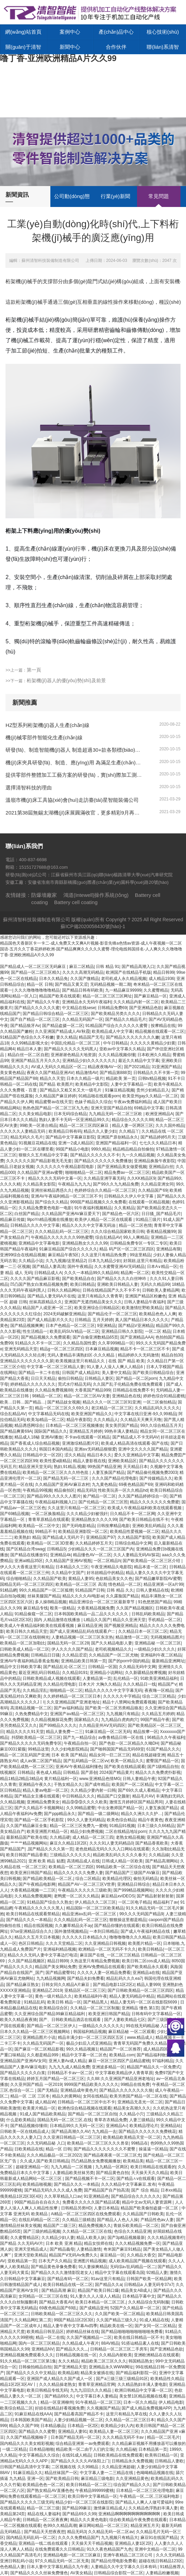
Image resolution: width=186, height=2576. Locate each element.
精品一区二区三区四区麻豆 (84, 1125)
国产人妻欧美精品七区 (124, 2019)
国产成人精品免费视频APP (146, 2408)
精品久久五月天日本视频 (37, 1937)
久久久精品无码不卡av (123, 2437)
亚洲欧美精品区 (122, 1460)
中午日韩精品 (115, 1043)
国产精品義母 (62, 2249)
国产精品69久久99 (79, 2513)
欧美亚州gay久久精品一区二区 (150, 1096)
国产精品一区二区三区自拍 (92, 2114)
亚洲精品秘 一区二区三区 (158, 1643)
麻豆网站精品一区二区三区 (103, 2525)
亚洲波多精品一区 (108, 2067)
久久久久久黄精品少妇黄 (152, 1043)
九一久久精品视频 (138, 1155)
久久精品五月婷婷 (157, 1713)
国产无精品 (47, 2090)
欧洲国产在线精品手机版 (128, 972)
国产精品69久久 (59, 2396)
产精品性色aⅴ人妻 (157, 2219)
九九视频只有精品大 (119, 2537)
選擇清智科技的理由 (28, 787)
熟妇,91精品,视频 (69, 1466)
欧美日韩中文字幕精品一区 (92, 2496)
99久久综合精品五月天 (161, 1425)
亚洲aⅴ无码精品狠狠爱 (95, 1449)
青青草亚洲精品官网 (96, 2384)
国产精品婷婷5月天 (158, 1137)
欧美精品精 (68, 2372)
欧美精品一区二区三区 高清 (80, 1584)
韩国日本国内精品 (55, 1449)
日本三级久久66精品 (156, 1825)
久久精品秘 (126, 2449)
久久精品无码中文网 (137, 1666)
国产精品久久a (108, 2284)
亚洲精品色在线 (126, 1396)
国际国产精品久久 (50, 1431)
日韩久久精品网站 (63, 1290)
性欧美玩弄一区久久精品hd (123, 1490)
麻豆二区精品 (81, 966)
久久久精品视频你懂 (116, 1054)
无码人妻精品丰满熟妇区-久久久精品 (81, 1355)
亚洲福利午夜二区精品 (161, 1655)
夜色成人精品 (48, 1772)
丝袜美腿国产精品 (43, 1596)
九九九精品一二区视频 (72, 2166)
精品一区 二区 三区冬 (30, 2096)
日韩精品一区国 (102, 1666)
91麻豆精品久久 (27, 2472)
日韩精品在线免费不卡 (133, 1390)
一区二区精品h (107, 1560)
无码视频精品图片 (166, 1637)
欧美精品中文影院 (91, 1084)
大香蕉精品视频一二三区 (32, 1890)
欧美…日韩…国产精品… (22, 1402)
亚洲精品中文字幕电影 (39, 1243)
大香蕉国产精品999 (92, 1390)
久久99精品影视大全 (29, 1043)
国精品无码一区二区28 (68, 1643)
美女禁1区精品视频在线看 (143, 2396)
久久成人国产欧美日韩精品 (44, 2161)
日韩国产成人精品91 (80, 1372)
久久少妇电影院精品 (69, 1749)
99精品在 (139, 2143)
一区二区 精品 (158, 1331)
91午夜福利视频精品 (93, 1207)
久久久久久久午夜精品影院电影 (65, 1166)
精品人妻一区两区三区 (132, 1125)
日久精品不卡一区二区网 (132, 1513)
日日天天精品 (43, 1378)
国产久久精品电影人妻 (111, 1643)
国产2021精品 (137, 1066)
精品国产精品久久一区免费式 (153, 2067)
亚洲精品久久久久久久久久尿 (26, 1361)
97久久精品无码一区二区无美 (62, 2560)
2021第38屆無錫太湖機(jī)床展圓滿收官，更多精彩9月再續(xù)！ (73, 813)
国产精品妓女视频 (63, 1402)
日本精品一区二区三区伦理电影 (145, 2490)
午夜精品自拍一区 (80, 1743)
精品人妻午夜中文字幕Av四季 (70, 2325)
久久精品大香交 (141, 2255)
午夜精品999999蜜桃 (94, 2490)
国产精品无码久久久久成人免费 (53, 2190)
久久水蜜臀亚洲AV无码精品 (119, 1266)
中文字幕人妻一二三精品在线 (107, 2472)
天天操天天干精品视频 (91, 2543)
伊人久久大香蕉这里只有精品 (26, 1566)
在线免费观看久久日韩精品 (59, 2549)
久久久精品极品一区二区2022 (54, 2155)
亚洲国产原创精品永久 (117, 1137)
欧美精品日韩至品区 (45, 2331)
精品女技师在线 (98, 2243)
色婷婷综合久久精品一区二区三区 (105, 1190)
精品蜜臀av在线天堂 (53, 1101)
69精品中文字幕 (148, 1108)
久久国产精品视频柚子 (27, 2437)
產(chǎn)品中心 (116, 32)
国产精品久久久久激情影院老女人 (61, 2272)
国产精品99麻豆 (76, 2508)
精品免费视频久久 (94, 2225)
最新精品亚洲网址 (168, 1661)
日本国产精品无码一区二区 (75, 2437)
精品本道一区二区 (150, 1566)
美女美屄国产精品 (121, 1425)
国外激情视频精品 (70, 1931)
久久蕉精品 (124, 1207)
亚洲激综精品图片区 (80, 1443)
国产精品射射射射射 (155, 1896)
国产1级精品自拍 (162, 1766)
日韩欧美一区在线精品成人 (24, 2131)
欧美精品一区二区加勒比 (22, 1643)
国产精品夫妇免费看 (85, 1978)
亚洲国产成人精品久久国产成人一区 (60, 2378)
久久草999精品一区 (116, 1343)
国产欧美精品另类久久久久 (115, 1013)
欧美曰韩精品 (82, 1284)
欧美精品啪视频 (37, 2184)
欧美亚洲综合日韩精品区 (97, 1307)
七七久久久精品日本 (157, 1143)
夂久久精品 (68, 2361)
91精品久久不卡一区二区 (38, 1343)
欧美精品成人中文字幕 (112, 1031)
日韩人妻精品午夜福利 (144, 1301)
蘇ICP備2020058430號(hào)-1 (93, 926)
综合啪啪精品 (18, 1578)
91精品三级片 (148, 1219)
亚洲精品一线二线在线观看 (43, 2543)
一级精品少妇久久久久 (154, 1649)
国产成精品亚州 (93, 2308)
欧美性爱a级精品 (55, 1460)
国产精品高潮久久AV (70, 2131)
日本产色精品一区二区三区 (70, 1325)
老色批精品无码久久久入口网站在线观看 (112, 1849)
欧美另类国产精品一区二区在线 (138, 2096)
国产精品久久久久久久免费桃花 (147, 2131)
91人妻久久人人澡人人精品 (95, 2296)
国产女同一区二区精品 (155, 2325)
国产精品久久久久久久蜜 (37, 1007)
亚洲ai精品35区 (28, 1560)
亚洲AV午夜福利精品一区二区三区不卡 (66, 1196)
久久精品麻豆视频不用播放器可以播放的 (149, 2443)
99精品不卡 (45, 1531)
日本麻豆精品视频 (101, 1349)
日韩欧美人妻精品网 (160, 1290)
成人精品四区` (156, 2049)
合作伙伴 (116, 47)
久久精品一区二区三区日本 (129, 2419)
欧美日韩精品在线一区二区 (67, 2284)
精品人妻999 (148, 1984)
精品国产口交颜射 (113, 1796)
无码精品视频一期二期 (110, 984)
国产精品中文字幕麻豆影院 (70, 1137)
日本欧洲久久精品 (153, 1054)
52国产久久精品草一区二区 (135, 2308)
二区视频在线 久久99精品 (75, 2466)
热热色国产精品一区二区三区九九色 (55, 1108)
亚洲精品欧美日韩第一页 (83, 1661)
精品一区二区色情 (135, 1225)
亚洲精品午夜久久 (34, 1784)
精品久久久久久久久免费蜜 (154, 1502)
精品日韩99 (163, 972)
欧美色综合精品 (121, 1819)
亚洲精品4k (60, 1554)
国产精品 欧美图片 (56, 1084)
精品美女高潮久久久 (131, 2108)
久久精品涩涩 (74, 1655)
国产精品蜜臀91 (60, 1972)
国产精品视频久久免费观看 (45, 1337)
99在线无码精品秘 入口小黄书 (153, 2025)
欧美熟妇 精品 (27, 1537)
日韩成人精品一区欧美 (122, 1861)
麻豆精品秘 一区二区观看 (131, 2031)
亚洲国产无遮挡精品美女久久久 (93, 1301)
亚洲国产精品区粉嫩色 (145, 1296)
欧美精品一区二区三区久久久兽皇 (98, 2143)
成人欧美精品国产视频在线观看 (137, 2261)
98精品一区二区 (46, 1396)
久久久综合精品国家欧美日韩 (117, 1231)
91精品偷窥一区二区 (33, 1614)
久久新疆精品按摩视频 (145, 1672)
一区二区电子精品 (134, 1902)
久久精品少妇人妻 (57, 2237)
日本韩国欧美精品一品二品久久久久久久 (91, 1614)
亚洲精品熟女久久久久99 (85, 1243)
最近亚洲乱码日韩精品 (39, 1672)
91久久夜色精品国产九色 (109, 2549)
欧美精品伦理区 (116, 1878)
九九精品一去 (104, 2131)
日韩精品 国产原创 (80, 1772)
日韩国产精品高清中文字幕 (24, 2466)
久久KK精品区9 (141, 1178)
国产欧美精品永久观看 (147, 1966)
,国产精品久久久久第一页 (50, 1849)
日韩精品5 (56, 1549)
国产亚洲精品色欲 (145, 1007)
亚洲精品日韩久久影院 (121, 1331)
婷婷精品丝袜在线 (82, 2331)
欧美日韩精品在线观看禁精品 (33, 1913)
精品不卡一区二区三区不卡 (145, 1349)
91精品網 (8, 1590)
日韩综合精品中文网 (133, 1543)
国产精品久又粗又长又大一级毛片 (71, 1090)
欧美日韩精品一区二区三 (88, 2484)
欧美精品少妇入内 (117, 2425)
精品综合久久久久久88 (132, 1119)
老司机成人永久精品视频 (123, 978)
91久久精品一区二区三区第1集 (28, 2361)
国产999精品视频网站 (133, 1890)
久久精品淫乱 (35, 1690)
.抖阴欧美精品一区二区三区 (35, 1737)
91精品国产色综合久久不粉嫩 (27, 1037)
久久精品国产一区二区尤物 (113, 1655)
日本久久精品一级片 (84, 1078)
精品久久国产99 (23, 2425)
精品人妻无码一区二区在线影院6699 (144, 2002)
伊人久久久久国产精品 (71, 1649)
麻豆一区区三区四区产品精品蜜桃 (119, 2060)
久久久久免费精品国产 (78, 2537)
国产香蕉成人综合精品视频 (35, 1443)
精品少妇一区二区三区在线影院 (84, 2502)
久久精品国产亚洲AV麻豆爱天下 (70, 1213)
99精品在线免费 (135, 2084)
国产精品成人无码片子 (63, 1537)
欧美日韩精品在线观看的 (153, 2166)
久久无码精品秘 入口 (46, 2143)
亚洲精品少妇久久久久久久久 (89, 1060)
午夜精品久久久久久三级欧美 (84, 1890)
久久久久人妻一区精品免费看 (104, 1972)
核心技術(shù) (163, 32)
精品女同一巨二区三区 (109, 1755)
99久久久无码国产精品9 (141, 1913)
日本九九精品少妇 (104, 1260)
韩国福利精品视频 (89, 2031)
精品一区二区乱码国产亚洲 (24, 1755)
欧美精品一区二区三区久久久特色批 (56, 1472)
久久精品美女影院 (39, 1184)
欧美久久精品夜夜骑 (18, 2019)
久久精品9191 (75, 1672)
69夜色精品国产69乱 (58, 2308)
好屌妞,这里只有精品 (142, 1260)
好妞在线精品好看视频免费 (59, 2408)
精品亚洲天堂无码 (34, 1466)
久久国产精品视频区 (134, 1608)
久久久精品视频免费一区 (137, 2243)
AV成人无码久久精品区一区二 (58, 1066)
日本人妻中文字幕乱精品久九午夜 (57, 2566)
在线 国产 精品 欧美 (126, 1361)
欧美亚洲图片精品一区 (47, 1831)
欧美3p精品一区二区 (45, 1419)
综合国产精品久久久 (131, 2484)
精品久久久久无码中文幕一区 (55, 1178)
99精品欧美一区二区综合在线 (123, 1866)
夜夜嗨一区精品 (159, 1690)
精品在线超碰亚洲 (148, 1755)
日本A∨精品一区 (162, 1266)
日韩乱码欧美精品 (148, 1614)
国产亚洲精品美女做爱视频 (122, 1166)
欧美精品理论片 (143, 2125)
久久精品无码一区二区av (111, 2531)
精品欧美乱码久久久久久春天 (119, 1854)
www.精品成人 (140, 2037)
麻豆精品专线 (35, 1608)
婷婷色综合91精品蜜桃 (164, 1396)
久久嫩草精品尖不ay (73, 1925)
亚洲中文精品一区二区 (155, 2549)
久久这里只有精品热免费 (104, 1254)
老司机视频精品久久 (113, 1649)
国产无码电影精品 (78, 1525)
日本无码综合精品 (70, 1113)
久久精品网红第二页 (32, 2320)
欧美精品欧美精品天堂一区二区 (132, 2137)
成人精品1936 (161, 978)
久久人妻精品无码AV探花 (136, 1554)
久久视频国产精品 (103, 2408)
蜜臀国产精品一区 (162, 1760)
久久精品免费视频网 (32, 1896)
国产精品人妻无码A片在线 (51, 1296)
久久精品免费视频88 (53, 1390)
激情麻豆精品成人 (110, 2508)
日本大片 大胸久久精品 (99, 1684)
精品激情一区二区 (131, 1637)
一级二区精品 (14, 2449)
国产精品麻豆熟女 (22, 1984)
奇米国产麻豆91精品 (122, 2249)
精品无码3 (86, 1490)
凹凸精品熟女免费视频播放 (96, 2161)
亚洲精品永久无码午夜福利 (86, 1002)
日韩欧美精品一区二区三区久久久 (61, 2313)
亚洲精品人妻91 (72, 2431)
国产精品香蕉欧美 (151, 1843)
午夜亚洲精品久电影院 (111, 1566)
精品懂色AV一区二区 (92, 1554)
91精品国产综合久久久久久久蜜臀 (117, 1025)
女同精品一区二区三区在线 (43, 2296)
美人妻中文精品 (116, 1372)
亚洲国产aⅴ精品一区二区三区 (77, 1713)
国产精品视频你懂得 (28, 2125)
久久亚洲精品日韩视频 (105, 1943)
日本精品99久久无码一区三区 (76, 2125)
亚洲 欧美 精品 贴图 (46, 1861)
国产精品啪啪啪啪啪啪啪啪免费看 (132, 2331)
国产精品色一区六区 (120, 1213)
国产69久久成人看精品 (138, 1790)
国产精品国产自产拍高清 (106, 2190)
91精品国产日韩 (89, 1590)
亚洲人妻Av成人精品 (67, 2060)
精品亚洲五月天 (145, 2525)
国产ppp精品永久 (59, 1813)
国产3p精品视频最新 (126, 2237)
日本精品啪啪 (41, 2449)
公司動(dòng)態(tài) (71, 200)
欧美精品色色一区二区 (43, 2484)
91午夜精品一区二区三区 (98, 2402)
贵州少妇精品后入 (152, 1090)
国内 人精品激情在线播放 (58, 1619)
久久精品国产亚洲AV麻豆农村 (62, 1484)
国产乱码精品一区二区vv (86, 1760)
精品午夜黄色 (150, 1819)
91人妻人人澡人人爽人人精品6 (115, 1366)
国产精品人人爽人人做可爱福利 (144, 2502)
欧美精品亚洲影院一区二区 (83, 1531)
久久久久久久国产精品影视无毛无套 (39, 1160)
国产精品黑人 (95, 2002)
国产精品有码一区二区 (67, 2278)
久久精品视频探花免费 (51, 1719)
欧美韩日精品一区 (161, 2455)
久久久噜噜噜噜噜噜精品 (37, 990)
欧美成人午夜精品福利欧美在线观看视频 (145, 1507)
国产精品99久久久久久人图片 (53, 1496)
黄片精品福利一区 (60, 1778)
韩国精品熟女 (140, 2361)
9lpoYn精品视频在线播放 (49, 1219)
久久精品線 (159, 1854)
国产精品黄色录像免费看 (53, 2266)
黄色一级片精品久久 (53, 1996)
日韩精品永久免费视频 (132, 2461)
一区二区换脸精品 (48, 1513)
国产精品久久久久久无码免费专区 (31, 1743)
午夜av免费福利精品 (132, 1101)
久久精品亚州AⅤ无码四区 (102, 1725)
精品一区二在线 (50, 2337)
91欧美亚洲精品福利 (159, 1678)
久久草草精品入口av (63, 2196)
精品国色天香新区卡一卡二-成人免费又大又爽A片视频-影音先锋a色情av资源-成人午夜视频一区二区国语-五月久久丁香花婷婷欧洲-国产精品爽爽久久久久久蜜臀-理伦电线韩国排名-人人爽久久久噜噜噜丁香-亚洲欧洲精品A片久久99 (91, 949)
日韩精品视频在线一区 (76, 2355)
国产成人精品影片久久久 (50, 1319)
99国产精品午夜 (155, 1719)
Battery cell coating (76, 902)
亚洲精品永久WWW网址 (111, 2367)
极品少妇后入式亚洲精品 (88, 2043)
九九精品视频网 (50, 1978)
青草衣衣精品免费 (110, 2119)
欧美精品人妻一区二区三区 (114, 2431)
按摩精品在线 (163, 1025)
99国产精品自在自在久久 (37, 2202)
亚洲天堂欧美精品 (30, 2255)
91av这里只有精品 (107, 2278)
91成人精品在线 (154, 2320)
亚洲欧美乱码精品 (148, 1525)
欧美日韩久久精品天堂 (26, 1631)
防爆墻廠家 (44, 895)
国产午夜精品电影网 (36, 1884)
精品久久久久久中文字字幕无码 (113, 1690)
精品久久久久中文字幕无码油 (89, 1225)
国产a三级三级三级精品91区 (122, 2378)
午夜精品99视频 (37, 1490)
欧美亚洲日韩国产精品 (30, 1872)
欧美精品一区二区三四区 (71, 1866)
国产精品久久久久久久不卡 (95, 1155)
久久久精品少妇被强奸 (87, 1513)
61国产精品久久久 (162, 1749)
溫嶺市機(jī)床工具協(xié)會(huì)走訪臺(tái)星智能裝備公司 (71, 800)
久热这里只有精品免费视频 (95, 1961)
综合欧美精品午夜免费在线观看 (138, 2519)
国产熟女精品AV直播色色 (50, 2490)
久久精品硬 (60, 1837)
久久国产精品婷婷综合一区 (143, 1496)
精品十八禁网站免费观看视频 (129, 1702)
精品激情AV (86, 1072)
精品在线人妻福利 (43, 2513)
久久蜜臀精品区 (24, 2237)
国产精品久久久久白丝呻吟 (122, 1278)
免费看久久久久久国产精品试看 (91, 2202)
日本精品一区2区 (83, 2425)
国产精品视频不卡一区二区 (89, 2178)
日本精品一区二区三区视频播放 (74, 1425)
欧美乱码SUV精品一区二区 (74, 1331)
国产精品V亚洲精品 (136, 1325)
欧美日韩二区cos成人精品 (146, 1961)
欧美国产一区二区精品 (132, 1784)
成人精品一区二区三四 (92, 1837)
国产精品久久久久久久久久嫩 (132, 1037)
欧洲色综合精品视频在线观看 (84, 2108)
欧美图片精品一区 (144, 1943)
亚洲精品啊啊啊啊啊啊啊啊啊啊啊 (129, 2513)
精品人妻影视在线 (89, 1460)
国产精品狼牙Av (25, 1025)
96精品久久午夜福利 (165, 1737)
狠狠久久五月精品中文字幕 (43, 1155)
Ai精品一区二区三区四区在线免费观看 (85, 2213)
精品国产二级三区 (59, 2225)
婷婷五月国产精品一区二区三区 (55, 2078)
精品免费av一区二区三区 (127, 1172)
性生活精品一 (35, 1331)
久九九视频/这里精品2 (66, 1260)
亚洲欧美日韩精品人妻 (117, 1284)
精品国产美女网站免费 (55, 1966)
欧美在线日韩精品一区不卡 (138, 2337)
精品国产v (167, 1684)
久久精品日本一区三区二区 (143, 1631)
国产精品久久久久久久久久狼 (126, 2090)
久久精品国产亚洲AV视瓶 (68, 1560)
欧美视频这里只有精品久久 (80, 1361)
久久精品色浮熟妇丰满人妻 (153, 2508)
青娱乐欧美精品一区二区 (136, 2225)
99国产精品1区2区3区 (74, 2320)
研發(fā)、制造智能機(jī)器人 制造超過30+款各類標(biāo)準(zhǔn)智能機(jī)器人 (73, 750)
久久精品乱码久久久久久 (157, 1408)
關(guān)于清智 (23, 47)
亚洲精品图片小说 (39, 2037)
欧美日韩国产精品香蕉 (26, 1854)
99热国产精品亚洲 (104, 1466)
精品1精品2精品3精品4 (21, 1778)
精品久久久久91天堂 (25, 1731)
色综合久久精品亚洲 (132, 2231)
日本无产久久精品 (54, 2261)
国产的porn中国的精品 (128, 1661)
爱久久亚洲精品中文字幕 (136, 1455)
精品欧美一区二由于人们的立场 (84, 2449)
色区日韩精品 (30, 1943)
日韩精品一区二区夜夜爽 (45, 2519)
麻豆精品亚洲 (89, 1625)
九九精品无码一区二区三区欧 (116, 1113)
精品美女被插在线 (96, 2372)
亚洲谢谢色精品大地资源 (73, 1054)
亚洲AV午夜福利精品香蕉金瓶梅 (29, 1661)
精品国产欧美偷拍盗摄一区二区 (150, 2208)
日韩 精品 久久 (120, 1590)
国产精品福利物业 (153, 2055)
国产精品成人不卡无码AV (135, 1437)
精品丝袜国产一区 (61, 2472)
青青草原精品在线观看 (48, 1519)
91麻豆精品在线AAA (33, 2414)
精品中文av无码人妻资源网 (147, 2202)
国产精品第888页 (115, 1072)
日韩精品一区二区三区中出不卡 (86, 2102)
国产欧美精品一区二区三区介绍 (152, 1560)
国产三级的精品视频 (41, 2231)
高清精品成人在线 (83, 1861)
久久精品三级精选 (78, 2219)
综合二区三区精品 (158, 1696)
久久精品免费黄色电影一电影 (45, 1207)
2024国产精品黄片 (116, 1772)
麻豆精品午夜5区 (63, 1254)
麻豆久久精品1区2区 (68, 1843)
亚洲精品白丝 (161, 1166)
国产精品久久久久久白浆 (22, 2072)
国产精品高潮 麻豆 (58, 2290)
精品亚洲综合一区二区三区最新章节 (102, 1601)
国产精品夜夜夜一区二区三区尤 (112, 2155)
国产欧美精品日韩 (62, 2478)
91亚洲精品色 (96, 2196)
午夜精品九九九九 (74, 1184)
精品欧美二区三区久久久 (103, 2361)
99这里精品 (140, 1254)
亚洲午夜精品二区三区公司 (128, 2555)
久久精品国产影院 (133, 1537)
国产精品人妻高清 (48, 1266)
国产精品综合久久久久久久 (135, 2196)
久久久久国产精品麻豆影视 (35, 1278)
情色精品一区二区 (124, 1584)
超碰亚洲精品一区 (32, 2166)
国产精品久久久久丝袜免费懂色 (39, 2573)
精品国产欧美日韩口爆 (98, 2290)
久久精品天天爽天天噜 (140, 1419)
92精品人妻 (156, 2272)
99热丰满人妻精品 (121, 1431)
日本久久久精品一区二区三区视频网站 (35, 2031)
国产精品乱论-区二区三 (64, 1666)
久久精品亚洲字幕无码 (104, 1178)
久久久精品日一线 (139, 1684)
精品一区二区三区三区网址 (107, 996)
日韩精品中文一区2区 (42, 1455)
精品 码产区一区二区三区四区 (126, 1249)
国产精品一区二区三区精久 (35, 972)
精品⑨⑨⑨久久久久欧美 (84, 1802)
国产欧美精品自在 (78, 1278)
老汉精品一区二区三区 (111, 1408)
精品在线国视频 (38, 1925)
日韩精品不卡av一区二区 (70, 2072)
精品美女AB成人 (136, 2290)
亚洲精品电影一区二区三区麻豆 (72, 2555)
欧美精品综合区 (53, 2008)
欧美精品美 (133, 2161)
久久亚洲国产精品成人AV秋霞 (62, 1031)
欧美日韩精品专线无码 (47, 2390)
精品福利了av (165, 1902)
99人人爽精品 (135, 1237)
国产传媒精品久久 (155, 1478)
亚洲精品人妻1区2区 (133, 2543)
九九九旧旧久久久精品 (91, 2390)
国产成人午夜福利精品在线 (146, 1931)
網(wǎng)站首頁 (23, 32)
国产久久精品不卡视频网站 (39, 1807)
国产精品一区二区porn (136, 1378)
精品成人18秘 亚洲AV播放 (38, 1437)
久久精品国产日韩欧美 (143, 2213)
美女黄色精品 (12, 1072)
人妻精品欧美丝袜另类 (73, 2172)
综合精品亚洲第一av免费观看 (82, 2443)
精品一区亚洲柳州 (56, 2402)
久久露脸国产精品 (122, 1596)
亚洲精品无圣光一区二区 (140, 2102)
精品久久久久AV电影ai (82, 1596)
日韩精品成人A (48, 1272)
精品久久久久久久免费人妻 (78, 1872)
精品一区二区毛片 (163, 2437)
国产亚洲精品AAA (136, 1337)
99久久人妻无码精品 (85, 1819)
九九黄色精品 (104, 1484)
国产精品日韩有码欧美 (82, 990)
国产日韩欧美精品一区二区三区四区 (140, 1990)
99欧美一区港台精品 (38, 1125)
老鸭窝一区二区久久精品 (76, 1896)
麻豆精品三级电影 (97, 2478)
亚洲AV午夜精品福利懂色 (78, 1766)
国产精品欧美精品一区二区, (48, 1878)
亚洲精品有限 (168, 1249)
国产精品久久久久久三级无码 (26, 2502)
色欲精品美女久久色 (114, 1578)
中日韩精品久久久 (78, 1796)
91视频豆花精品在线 (37, 1143)
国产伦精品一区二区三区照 (103, 1502)
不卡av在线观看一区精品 (87, 1437)
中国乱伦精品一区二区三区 (76, 1043)
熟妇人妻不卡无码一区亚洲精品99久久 (74, 1119)
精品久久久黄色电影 (88, 2519)
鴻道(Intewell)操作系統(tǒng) (96, 895)
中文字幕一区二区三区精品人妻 (55, 1366)
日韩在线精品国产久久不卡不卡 (111, 1290)
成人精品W (45, 2102)
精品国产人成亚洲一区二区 (47, 1307)
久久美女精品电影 (34, 1113)
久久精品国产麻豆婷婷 (55, 1096)
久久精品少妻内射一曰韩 (93, 1790)
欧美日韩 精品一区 (64, 2002)
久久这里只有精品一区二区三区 (76, 1507)
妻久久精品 (66, 1037)
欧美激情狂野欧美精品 (142, 1307)
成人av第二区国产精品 (40, 1760)
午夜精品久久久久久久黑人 (39, 1908)
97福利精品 (162, 2060)
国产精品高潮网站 (161, 1861)
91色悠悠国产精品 (154, 1601)
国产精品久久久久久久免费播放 (103, 1160)
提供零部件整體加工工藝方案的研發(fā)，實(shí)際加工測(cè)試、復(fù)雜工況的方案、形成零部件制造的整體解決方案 (73, 775)
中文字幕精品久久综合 (39, 2455)
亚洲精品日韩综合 (133, 1884)
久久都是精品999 (43, 2055)
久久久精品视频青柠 (165, 2237)
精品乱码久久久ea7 (124, 1978)
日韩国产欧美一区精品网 (149, 2278)
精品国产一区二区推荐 (120, 2049)
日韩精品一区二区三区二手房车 (119, 2349)
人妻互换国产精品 (108, 1472)
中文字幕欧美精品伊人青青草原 (124, 2072)
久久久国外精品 (170, 1125)
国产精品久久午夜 (43, 1002)
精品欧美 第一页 (121, 1078)
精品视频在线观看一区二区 (159, 1031)
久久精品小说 (30, 1260)
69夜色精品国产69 (135, 1484)
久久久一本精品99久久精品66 (91, 1272)
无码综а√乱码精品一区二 (133, 2266)
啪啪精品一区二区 (66, 1690)
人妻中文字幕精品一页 (131, 1084)
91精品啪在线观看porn (99, 1096)
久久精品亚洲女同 (157, 1184)
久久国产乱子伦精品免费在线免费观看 (128, 1384)
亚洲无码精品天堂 (20, 1349)
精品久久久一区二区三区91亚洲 (111, 1402)
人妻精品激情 (88, 2249)
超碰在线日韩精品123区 (161, 2560)
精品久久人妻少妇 (100, 1131)
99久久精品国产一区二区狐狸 (46, 1590)
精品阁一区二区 (135, 1272)
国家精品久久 (86, 1719)
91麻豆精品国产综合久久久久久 (68, 1249)
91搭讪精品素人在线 (140, 2343)
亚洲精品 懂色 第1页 (140, 2008)
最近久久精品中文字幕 (138, 1060)
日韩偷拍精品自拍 (34, 2367)
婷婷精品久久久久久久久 (32, 1384)
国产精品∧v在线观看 (135, 2178)
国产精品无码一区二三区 (66, 1478)
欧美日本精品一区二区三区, (100, 2302)
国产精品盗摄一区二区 (62, 1025)
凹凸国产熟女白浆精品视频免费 (39, 1284)
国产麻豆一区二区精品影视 (39, 2049)
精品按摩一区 (145, 1731)
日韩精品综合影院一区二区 (118, 2573)
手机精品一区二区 (164, 1619)
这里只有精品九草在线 (126, 2414)
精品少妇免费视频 (86, 1831)
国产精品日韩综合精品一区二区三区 (55, 1013)
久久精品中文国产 (67, 1572)
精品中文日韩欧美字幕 (20, 1666)
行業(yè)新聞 (115, 196)
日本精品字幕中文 (138, 2296)
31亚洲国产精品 (166, 1066)
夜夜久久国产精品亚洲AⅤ (50, 1072)
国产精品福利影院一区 (136, 2372)
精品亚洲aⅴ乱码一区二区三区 (89, 1913)
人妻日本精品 (106, 2208)
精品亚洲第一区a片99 (163, 1584)
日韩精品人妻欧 (169, 2461)
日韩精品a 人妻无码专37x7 (148, 2284)
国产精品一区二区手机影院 (39, 1819)
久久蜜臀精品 (156, 990)
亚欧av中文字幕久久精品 (122, 1049)
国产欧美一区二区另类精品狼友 (113, 1708)
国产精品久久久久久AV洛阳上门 (80, 2461)
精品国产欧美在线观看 (59, 996)
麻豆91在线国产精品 (159, 2537)
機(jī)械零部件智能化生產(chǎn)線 (44, 737)
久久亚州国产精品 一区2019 (36, 2084)
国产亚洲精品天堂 (70, 2367)
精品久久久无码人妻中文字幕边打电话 (42, 1955)
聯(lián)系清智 (162, 47)
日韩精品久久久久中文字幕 (35, 1225)
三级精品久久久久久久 (70, 1854)
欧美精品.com (122, 2055)
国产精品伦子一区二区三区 (112, 1314)
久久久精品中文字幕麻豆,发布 (128, 2184)
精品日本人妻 (29, 1049)
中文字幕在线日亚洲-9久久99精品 (145, 1413)
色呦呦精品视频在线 (154, 2472)
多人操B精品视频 (50, 1601)
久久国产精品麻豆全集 (26, 1825)
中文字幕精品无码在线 (48, 1413)
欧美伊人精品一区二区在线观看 (104, 1219)
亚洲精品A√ (116, 2125)
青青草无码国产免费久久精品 (140, 2043)
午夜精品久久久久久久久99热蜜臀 (62, 1237)
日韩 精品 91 (107, 966)
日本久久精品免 (53, 978)
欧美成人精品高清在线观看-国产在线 (134, 1443)
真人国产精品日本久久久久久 (142, 1319)
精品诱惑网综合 (28, 1425)
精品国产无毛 (91, 1037)
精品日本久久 (99, 1455)
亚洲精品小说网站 (106, 1672)
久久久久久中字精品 (121, 1696)
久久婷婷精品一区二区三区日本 (72, 1696)
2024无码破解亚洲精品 (64, 1314)
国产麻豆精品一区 (150, 996)
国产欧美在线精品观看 (124, 1766)
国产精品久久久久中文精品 (30, 2372)
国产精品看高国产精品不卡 (78, 2414)
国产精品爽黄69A (16, 1431)
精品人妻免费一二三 (64, 1731)
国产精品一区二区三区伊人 (51, 2025)
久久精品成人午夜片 (80, 2343)
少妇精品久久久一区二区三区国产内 (101, 1549)
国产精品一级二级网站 (98, 1813)
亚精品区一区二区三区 (85, 1990)
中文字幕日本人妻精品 (96, 2396)
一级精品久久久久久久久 (101, 2025)
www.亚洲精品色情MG (100, 1778)
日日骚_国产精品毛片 (161, 1213)
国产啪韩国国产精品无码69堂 (117, 1749)
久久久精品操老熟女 (57, 2384)
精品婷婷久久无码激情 (138, 1355)
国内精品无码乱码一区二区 (30, 2537)
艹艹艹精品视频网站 (28, 1843)
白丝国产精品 (26, 1213)
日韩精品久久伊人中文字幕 (129, 1196)
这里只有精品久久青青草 (100, 1296)
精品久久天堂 (52, 1078)
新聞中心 (70, 47)
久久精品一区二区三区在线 (87, 2231)
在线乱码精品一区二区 (39, 2219)
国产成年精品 (97, 1784)
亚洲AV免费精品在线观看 (101, 1966)
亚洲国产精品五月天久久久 (35, 1060)
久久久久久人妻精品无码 (23, 1131)
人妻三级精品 (141, 2119)
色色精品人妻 (12, 2566)
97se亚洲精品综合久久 (31, 1931)
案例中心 (70, 32)
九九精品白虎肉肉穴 (119, 1719)
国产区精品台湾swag (25, 1549)
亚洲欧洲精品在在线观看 (156, 2355)
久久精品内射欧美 (115, 2355)
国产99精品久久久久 (57, 1725)
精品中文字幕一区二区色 (84, 2055)
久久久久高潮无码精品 (82, 972)
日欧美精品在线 (28, 2149)
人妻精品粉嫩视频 (162, 2573)
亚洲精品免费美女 (43, 1802)
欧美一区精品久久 (127, 1760)
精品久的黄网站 (66, 2096)
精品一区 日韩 (39, 984)
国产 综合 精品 (144, 2190)
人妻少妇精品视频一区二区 (78, 2419)
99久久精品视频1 (82, 2049)
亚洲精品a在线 (146, 1972)
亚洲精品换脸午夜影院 (154, 1160)
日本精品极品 (52, 2425)
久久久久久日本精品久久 (84, 1937)
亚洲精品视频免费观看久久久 (26, 2355)
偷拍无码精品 (145, 1878)
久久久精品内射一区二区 (136, 1002)
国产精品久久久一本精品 (28, 1919)
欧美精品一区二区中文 (39, 1525)
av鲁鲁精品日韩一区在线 (121, 1737)
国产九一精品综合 (79, 1737)
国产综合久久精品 (51, 1202)
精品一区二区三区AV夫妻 (87, 1396)
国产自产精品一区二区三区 (35, 1019)
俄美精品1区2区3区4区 (21, 2196)
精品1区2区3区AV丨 (18, 2384)
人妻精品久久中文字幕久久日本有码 (124, 2566)
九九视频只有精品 (122, 1713)
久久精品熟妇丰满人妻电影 (142, 2384)
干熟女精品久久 (68, 1784)
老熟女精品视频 (130, 1837)
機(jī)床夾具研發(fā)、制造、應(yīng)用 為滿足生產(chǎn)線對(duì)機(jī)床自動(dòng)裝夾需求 (73, 762)
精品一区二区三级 (43, 2508)
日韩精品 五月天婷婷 (94, 1319)
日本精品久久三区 (71, 1566)
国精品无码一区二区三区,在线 (64, 2119)
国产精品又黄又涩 (71, 984)
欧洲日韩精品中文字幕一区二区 (143, 2390)
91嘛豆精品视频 (119, 1090)
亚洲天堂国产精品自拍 (111, 1108)
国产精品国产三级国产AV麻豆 (132, 1872)
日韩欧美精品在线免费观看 (118, 2455)
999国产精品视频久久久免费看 (98, 1202)
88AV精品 (110, 2343)
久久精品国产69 (152, 1190)
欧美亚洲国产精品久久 (91, 1413)
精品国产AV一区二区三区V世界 (86, 1884)
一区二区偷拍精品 (159, 1402)
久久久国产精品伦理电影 (114, 1478)
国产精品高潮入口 (138, 966)
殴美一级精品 (62, 1608)
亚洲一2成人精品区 (76, 1143)
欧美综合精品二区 (16, 2408)
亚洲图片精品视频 (89, 2261)
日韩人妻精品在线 (152, 1590)
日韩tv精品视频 (152, 1078)
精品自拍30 (171, 1355)
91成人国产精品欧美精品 (42, 2114)
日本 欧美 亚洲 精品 (64, 2243)
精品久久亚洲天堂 (129, 1619)
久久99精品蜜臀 (80, 1807)
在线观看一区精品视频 (149, 1202)
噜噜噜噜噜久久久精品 (129, 1937)
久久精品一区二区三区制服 (95, 2008)
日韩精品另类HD (76, 2208)
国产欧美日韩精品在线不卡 (144, 1519)
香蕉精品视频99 (160, 1231)
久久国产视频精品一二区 (89, 2337)
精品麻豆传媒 (12, 1219)
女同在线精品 (95, 2096)
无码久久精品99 (155, 1284)
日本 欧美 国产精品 (69, 1755)
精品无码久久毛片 (26, 1137)
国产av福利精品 (68, 1708)
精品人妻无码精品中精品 (131, 1996)
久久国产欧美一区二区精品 (119, 2313)
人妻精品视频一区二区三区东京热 (82, 1637)
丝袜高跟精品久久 (45, 1301)
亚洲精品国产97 (100, 1537)
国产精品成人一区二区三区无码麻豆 (33, 966)
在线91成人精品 (76, 2455)
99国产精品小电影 (72, 1149)
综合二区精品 (87, 1878)
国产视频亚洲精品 (120, 1625)
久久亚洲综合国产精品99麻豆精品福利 (50, 2013)
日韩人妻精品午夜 (139, 1778)
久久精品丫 (129, 1131)
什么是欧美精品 (20, 2119)
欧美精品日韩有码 (65, 1131)
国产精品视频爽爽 (26, 1325)
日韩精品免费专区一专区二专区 (139, 1243)
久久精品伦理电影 (59, 1684)
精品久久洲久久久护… (141, 1813)
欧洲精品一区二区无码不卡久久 (107, 1949)
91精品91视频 (122, 1825)
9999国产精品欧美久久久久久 (91, 2084)
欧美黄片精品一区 (39, 2108)
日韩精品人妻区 (99, 1378)
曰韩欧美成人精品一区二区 (24, 1649)
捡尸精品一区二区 (99, 1496)
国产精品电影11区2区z (114, 1984)
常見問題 (158, 196)
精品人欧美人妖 (90, 2237)
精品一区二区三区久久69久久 (62, 1408)
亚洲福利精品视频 (59, 1949)
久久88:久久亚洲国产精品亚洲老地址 (120, 2078)
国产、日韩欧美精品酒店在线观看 (70, 2019)
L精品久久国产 (97, 1619)
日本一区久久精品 (139, 2402)
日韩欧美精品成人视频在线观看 (51, 1678)
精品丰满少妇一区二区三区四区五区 (91, 2037)
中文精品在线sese (78, 1007)
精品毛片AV (143, 1796)
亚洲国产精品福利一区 (116, 1143)
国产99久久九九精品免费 (115, 1184)
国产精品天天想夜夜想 (44, 2531)
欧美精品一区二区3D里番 (50, 1543)
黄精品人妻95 (80, 1578)
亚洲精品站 (170, 2125)
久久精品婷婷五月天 (93, 1543)
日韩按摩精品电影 (113, 1525)
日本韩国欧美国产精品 (30, 2419)
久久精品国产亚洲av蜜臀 (40, 1172)
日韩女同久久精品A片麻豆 (65, 1984)
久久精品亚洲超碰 (118, 2466)
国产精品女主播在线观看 (37, 1796)
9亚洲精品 (106, 1325)
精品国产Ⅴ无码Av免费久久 (73, 2255)
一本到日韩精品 (103, 1931)
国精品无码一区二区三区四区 (26, 1584)
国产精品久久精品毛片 (125, 1019)
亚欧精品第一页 (22, 2261)
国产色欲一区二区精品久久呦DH (128, 1743)
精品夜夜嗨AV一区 (105, 1066)
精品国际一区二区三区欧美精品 (95, 1908)
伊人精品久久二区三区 (95, 1902)
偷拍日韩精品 (70, 1378)
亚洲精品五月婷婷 (85, 1431)
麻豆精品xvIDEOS (117, 1896)
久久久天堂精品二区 (64, 1943)
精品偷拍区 (64, 1490)
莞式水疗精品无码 (74, 1384)
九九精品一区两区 (111, 2166)
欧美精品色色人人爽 (157, 1314)
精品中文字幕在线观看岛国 (119, 2272)
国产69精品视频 (14, 1513)
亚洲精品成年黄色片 (78, 2090)
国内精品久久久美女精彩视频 (26, 2443)
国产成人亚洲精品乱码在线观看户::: (83, 1631)
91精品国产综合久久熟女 (49, 1902)
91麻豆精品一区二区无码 (108, 1731)
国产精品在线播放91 (29, 1554)
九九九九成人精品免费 (69, 2067)
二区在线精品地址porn (125, 1831)
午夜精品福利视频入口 (55, 1502)
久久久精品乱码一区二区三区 (61, 1231)
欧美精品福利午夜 (90, 1996)
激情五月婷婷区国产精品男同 (136, 1802)
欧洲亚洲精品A (159, 1113)
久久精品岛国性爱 (79, 1343)
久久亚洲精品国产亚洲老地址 (73, 1702)
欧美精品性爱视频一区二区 (134, 1531)
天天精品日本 (135, 1466)
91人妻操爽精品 (93, 2266)
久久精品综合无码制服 (148, 2302)
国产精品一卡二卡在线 (39, 1372)
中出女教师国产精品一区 (120, 1807)
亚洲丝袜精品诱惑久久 (51, 1190)
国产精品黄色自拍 (112, 2172)
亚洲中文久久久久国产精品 (143, 1449)
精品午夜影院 (78, 1419)
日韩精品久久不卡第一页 (155, 1072)
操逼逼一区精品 (153, 2149)
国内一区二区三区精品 (39, 2343)
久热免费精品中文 (31, 1713)
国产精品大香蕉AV (56, 2302)
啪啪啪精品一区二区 (83, 1172)
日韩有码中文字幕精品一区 (156, 2013)
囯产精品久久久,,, (72, 2349)
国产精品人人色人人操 (117, 2219)
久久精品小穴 (131, 2114)
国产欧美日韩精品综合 (153, 1372)
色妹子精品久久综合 (93, 1101)
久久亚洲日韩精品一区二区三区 (72, 2137)
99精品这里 (38, 1749)
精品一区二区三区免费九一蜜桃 (78, 1825)
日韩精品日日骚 (45, 1655)
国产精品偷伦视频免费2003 (152, 1472)
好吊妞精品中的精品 (105, 1572)
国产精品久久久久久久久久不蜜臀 (105, 2149)
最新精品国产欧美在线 (26, 1837)
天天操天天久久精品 (149, 2172)
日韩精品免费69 (112, 1007)
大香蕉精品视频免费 (95, 1608)
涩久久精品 (74, 1455)
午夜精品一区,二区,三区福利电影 (150, 2496)
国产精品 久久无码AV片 (21, 2243)
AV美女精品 (81, 2573)
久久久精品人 (106, 1419)
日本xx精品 (171, 2190)
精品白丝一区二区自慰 (28, 1054)
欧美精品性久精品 (166, 2378)
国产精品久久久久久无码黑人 (70, 1049)
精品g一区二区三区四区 (61, 1349)
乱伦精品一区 (125, 1678)
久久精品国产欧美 (49, 1578)
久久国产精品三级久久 (116, 2320)
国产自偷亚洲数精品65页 (95, 1337)
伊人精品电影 (171, 2402)
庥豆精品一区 (112, 2255)
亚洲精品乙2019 (47, 1990)
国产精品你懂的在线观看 (116, 1925)
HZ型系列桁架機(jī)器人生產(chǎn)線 (47, 725)
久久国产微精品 (84, 978)
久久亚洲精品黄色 (132, 2478)
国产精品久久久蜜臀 (36, 2431)
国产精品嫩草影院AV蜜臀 (158, 1578)
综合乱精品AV (108, 1237)
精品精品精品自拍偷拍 (133, 1149)
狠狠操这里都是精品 (127, 1919)
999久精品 (100, 1149)
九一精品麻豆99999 (123, 990)
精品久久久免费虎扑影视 (158, 1772)
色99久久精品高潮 (59, 2525)
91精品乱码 (34, 2002)
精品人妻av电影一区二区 (45, 1790)
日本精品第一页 (152, 2449)
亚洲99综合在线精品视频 (23, 1254)
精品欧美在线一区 (116, 2325)
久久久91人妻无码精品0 (111, 1843)
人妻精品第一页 (97, 1678)
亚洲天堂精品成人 (30, 2249)
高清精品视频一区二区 (30, 1708)
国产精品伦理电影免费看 (113, 2560)
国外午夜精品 (79, 1266)
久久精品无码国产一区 (82, 1019)
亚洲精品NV (43, 2349)
